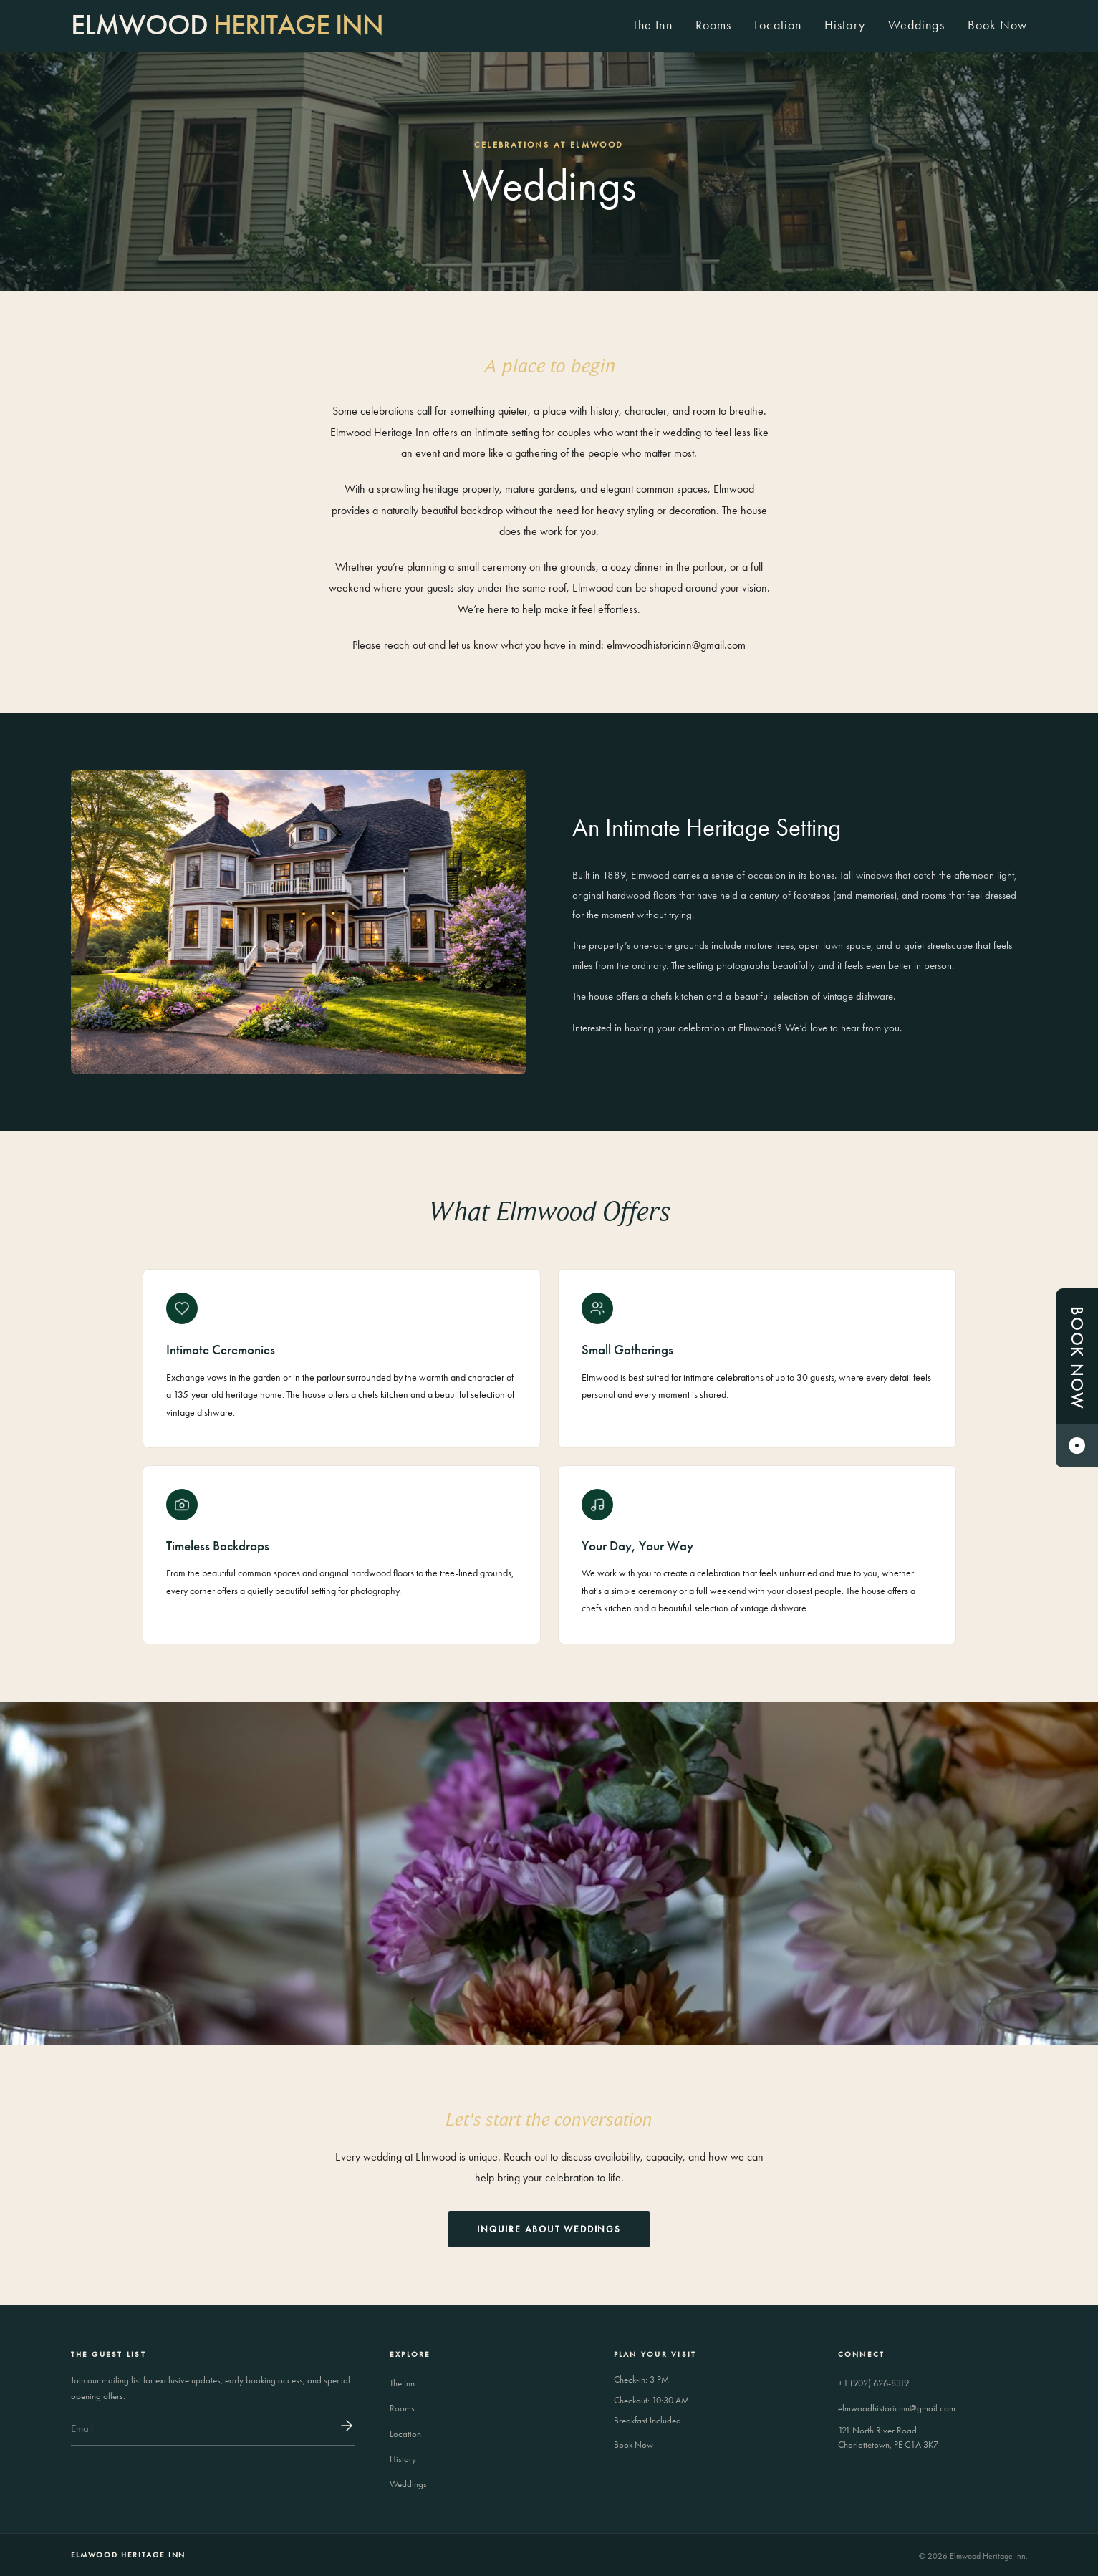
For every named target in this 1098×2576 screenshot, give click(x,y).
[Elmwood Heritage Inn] (227, 25)
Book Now (998, 25)
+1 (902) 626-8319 (873, 2383)
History (844, 25)
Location (777, 25)
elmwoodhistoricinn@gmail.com (896, 2408)
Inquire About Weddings (548, 2229)
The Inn (652, 25)
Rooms (713, 25)
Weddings (916, 25)
